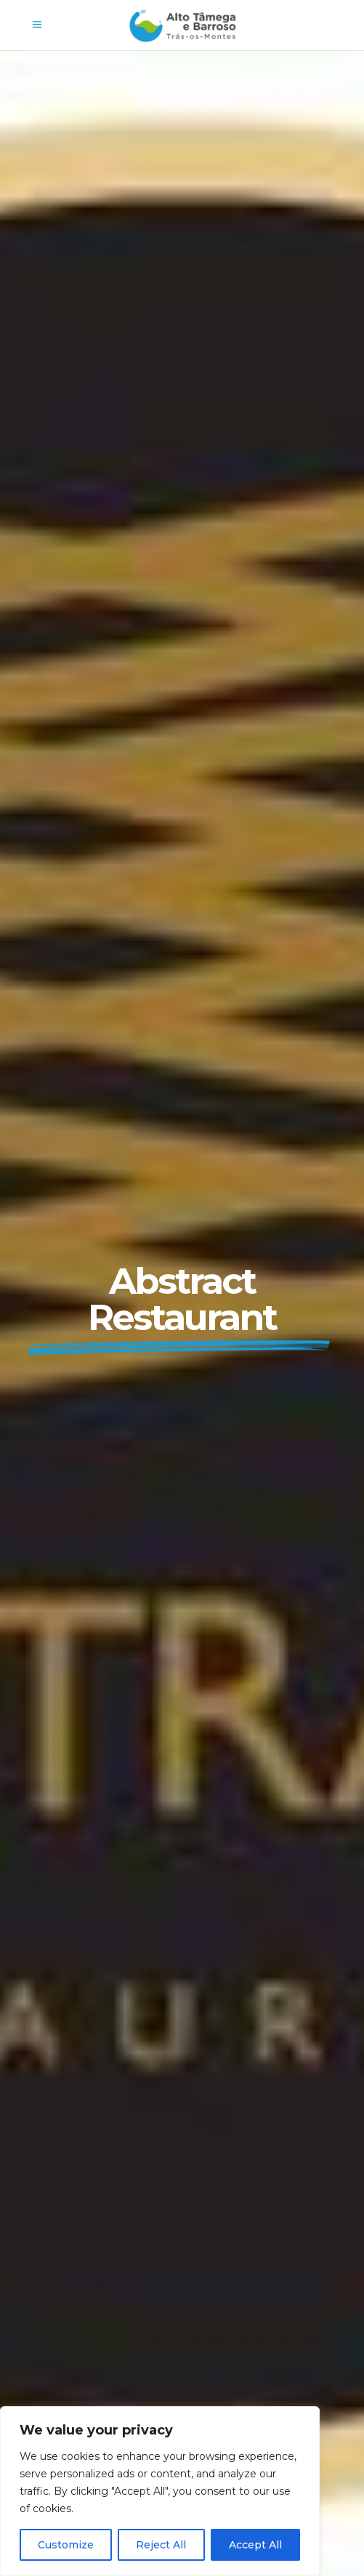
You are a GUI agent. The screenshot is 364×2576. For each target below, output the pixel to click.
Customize (66, 2544)
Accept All (255, 2544)
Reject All (161, 2544)
